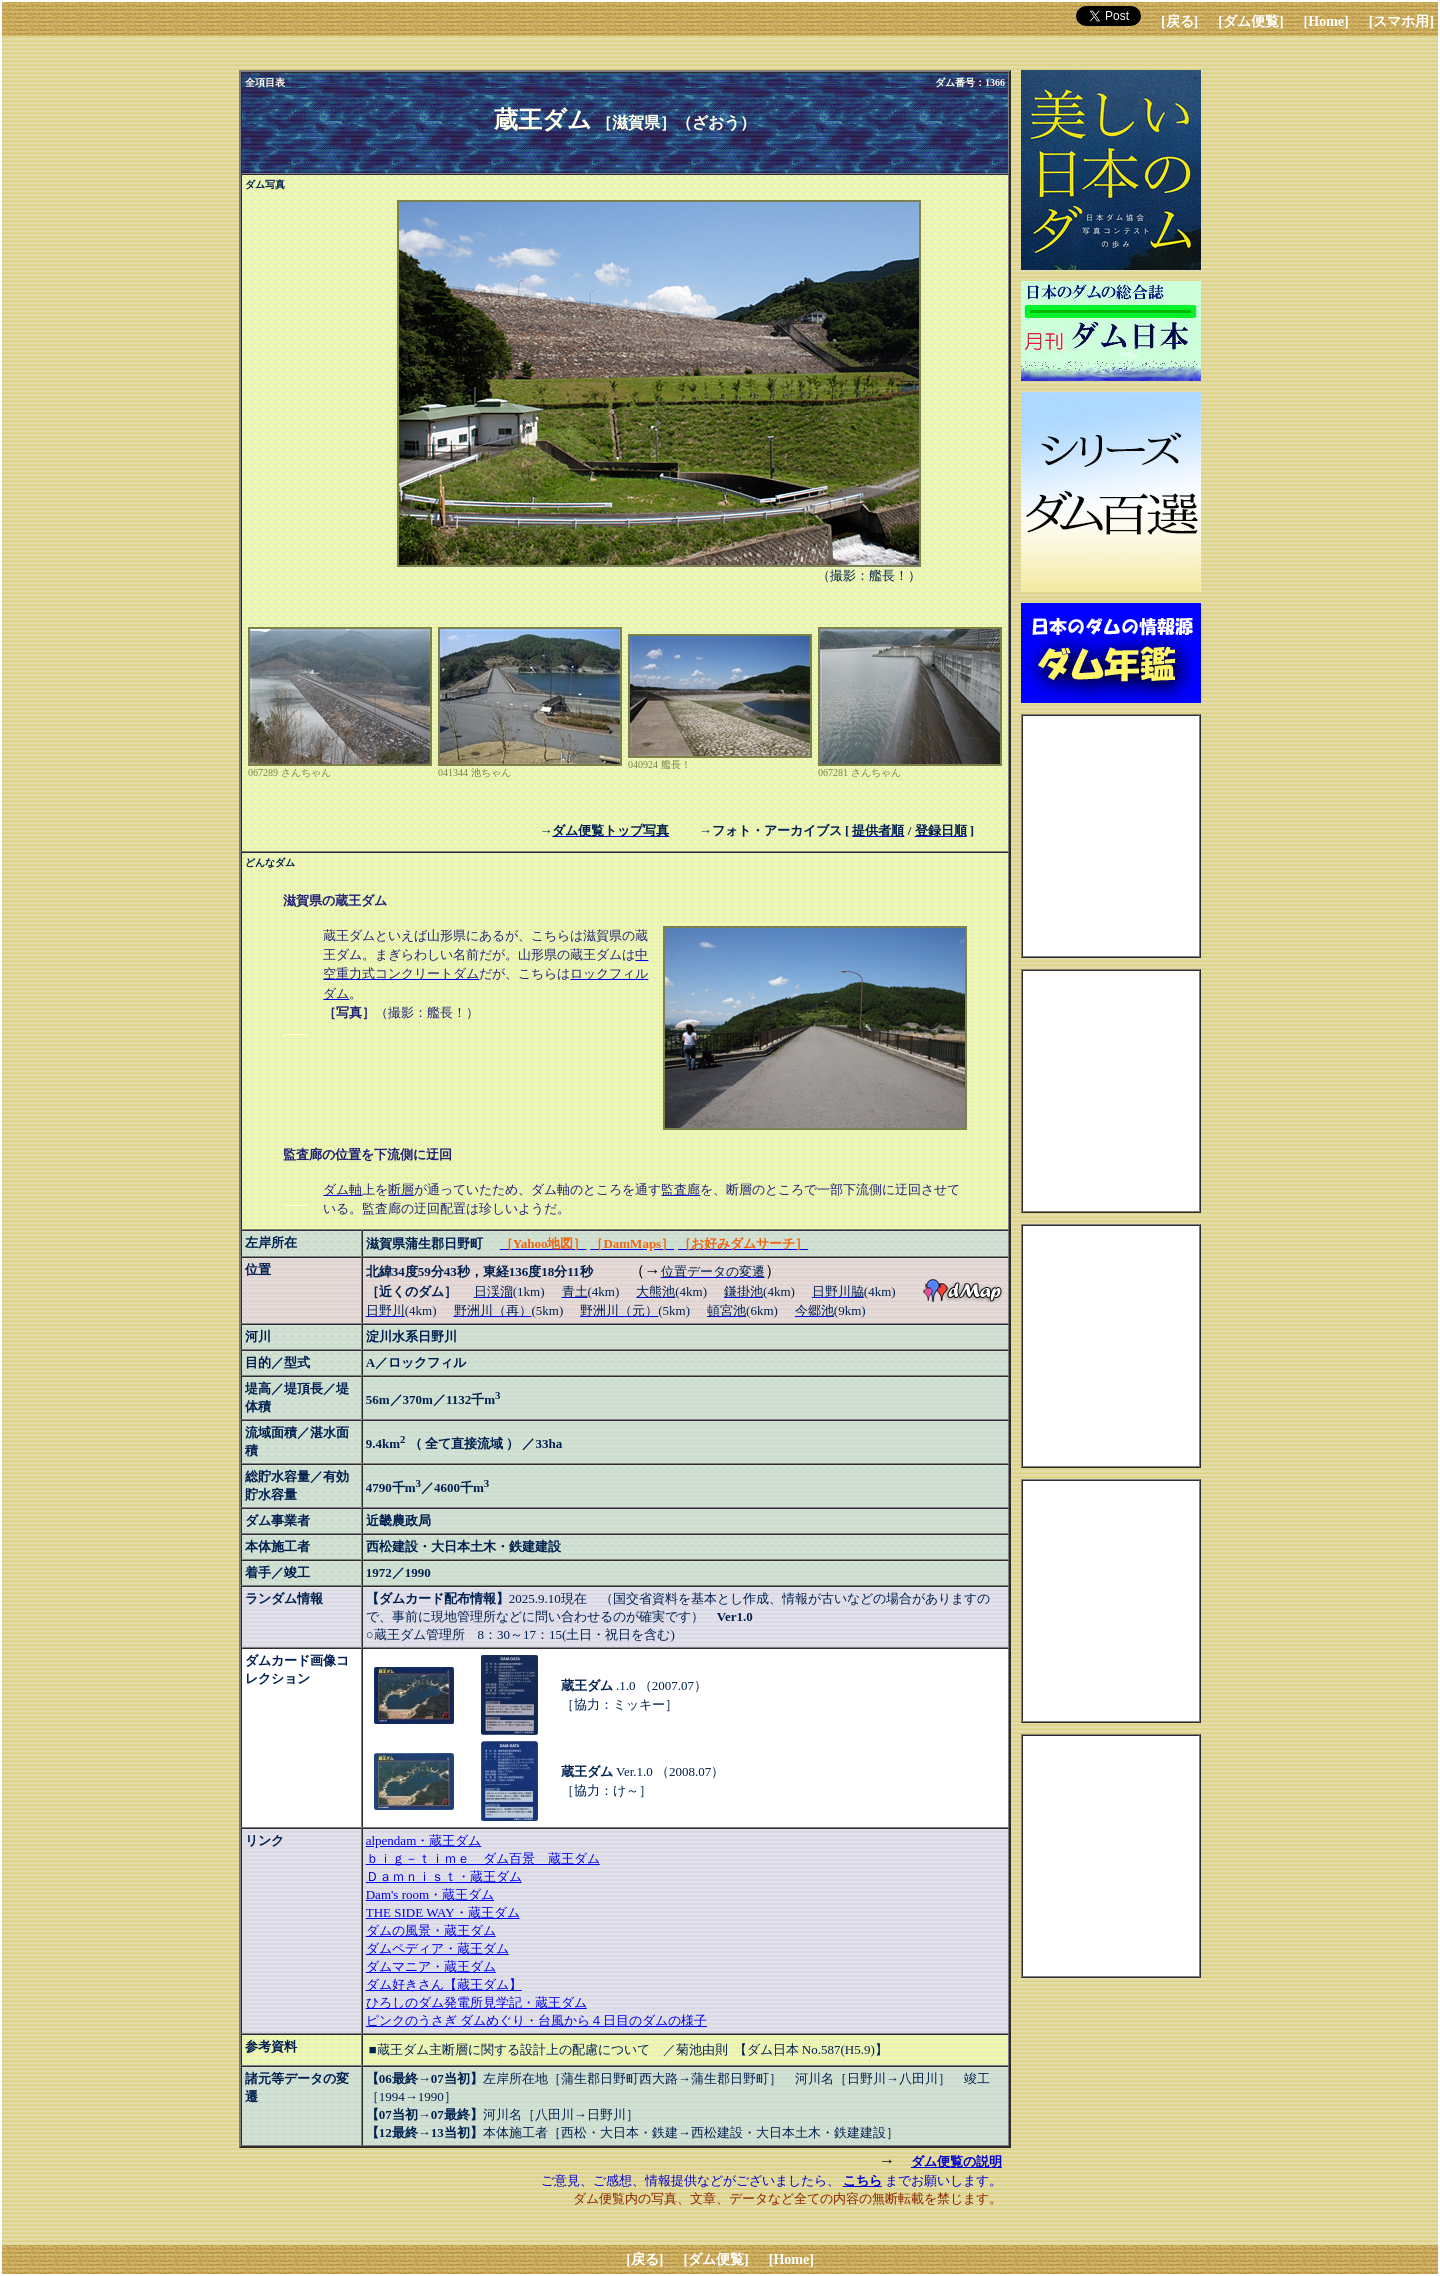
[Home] (1326, 21)
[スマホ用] (1401, 21)
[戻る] (1179, 21)
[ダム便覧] (1250, 21)
